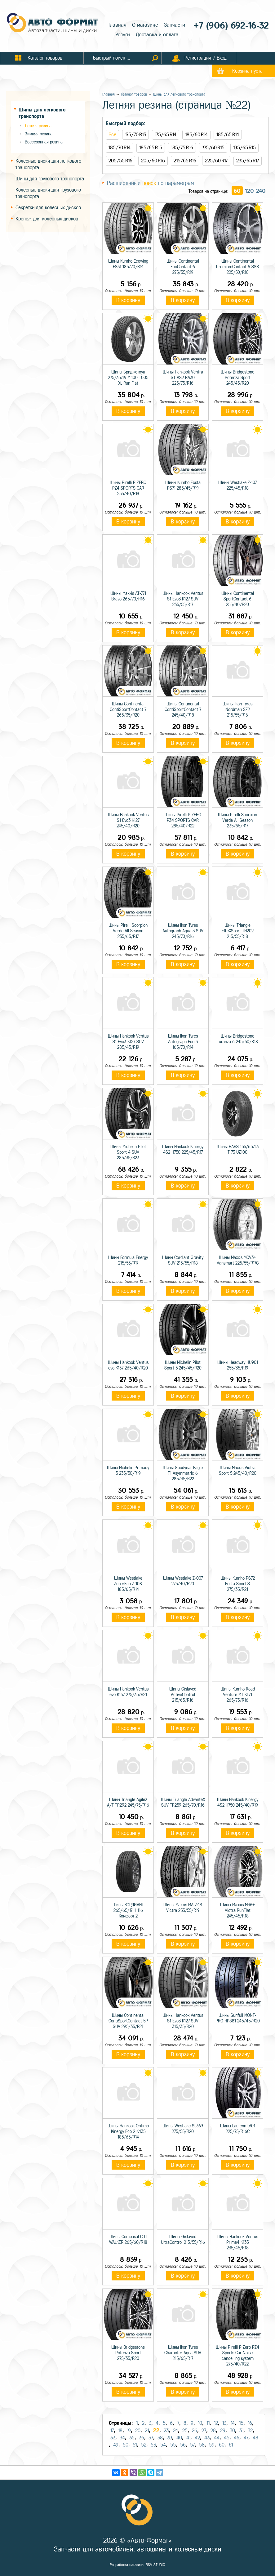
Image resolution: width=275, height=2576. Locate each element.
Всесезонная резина (44, 142)
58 (202, 2444)
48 (255, 2437)
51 (135, 2444)
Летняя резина (38, 126)
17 (112, 2430)
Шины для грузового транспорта (50, 178)
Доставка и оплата (157, 34)
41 (188, 2437)
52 (143, 2444)
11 (208, 2423)
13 (224, 2423)
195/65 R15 (244, 147)
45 (226, 2437)
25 (185, 2430)
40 (179, 2437)
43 (207, 2437)
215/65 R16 (185, 160)
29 (222, 2430)
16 (250, 2423)
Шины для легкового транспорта (179, 94)
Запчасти (174, 25)
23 (166, 2430)
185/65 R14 (227, 134)
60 (237, 191)
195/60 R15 (213, 147)
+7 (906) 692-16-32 (228, 25)
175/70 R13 (135, 134)
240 (261, 191)
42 (197, 2437)
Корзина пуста (247, 71)
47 (246, 2437)
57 (192, 2444)
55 (173, 2444)
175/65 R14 (165, 134)
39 (169, 2437)
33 (112, 2437)
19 (129, 2430)
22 (156, 2430)
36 (141, 2437)
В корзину (128, 300)
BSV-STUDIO (155, 2565)
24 (175, 2430)
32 (250, 2430)
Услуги (122, 34)
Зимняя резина (38, 134)
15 (241, 2423)
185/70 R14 (120, 147)
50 (125, 2444)
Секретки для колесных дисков (48, 207)
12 (216, 2423)
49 (115, 2444)
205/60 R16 (153, 160)
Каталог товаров (134, 94)
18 (120, 2430)
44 (217, 2437)
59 (212, 2444)
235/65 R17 (247, 160)
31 (241, 2430)
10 (200, 2423)
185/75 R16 (182, 147)
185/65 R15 (150, 147)
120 (249, 191)
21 (147, 2430)
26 (194, 2430)
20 (137, 2430)
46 (236, 2437)
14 (233, 2423)
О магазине (145, 25)
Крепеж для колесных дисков (47, 218)
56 (183, 2444)
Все (112, 134)
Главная (117, 25)
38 (160, 2437)
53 (153, 2444)
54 (163, 2444)
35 (132, 2437)
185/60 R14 (196, 134)
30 (232, 2430)
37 (151, 2437)
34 (122, 2437)
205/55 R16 (120, 160)
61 (231, 2444)
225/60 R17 (216, 160)
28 (213, 2430)
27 (204, 2430)
